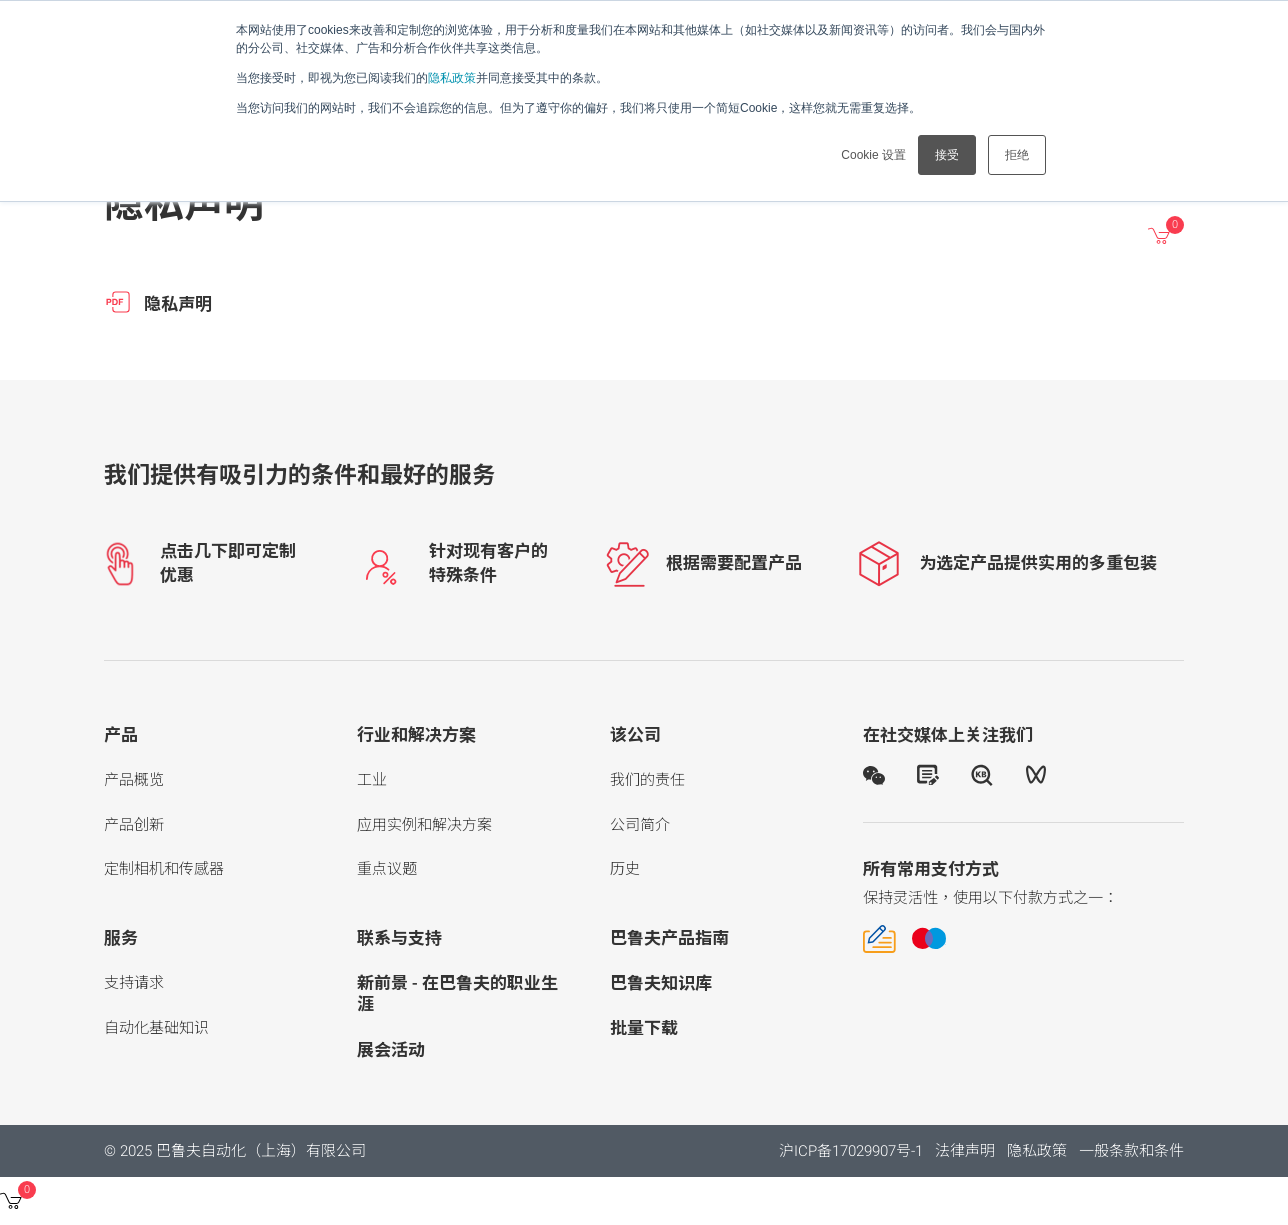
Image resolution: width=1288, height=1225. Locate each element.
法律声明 (965, 1151)
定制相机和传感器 (164, 869)
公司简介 (640, 825)
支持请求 (134, 983)
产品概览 (134, 780)
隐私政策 (452, 78)
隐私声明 (158, 302)
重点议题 (387, 869)
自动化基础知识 (156, 1028)
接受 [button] (947, 155)
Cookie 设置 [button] (873, 155)
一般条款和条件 (1131, 1151)
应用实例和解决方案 (424, 825)
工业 (372, 780)
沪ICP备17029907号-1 (851, 1151)
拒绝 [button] (1017, 155)
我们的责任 (647, 780)
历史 (625, 869)
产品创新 (134, 825)
